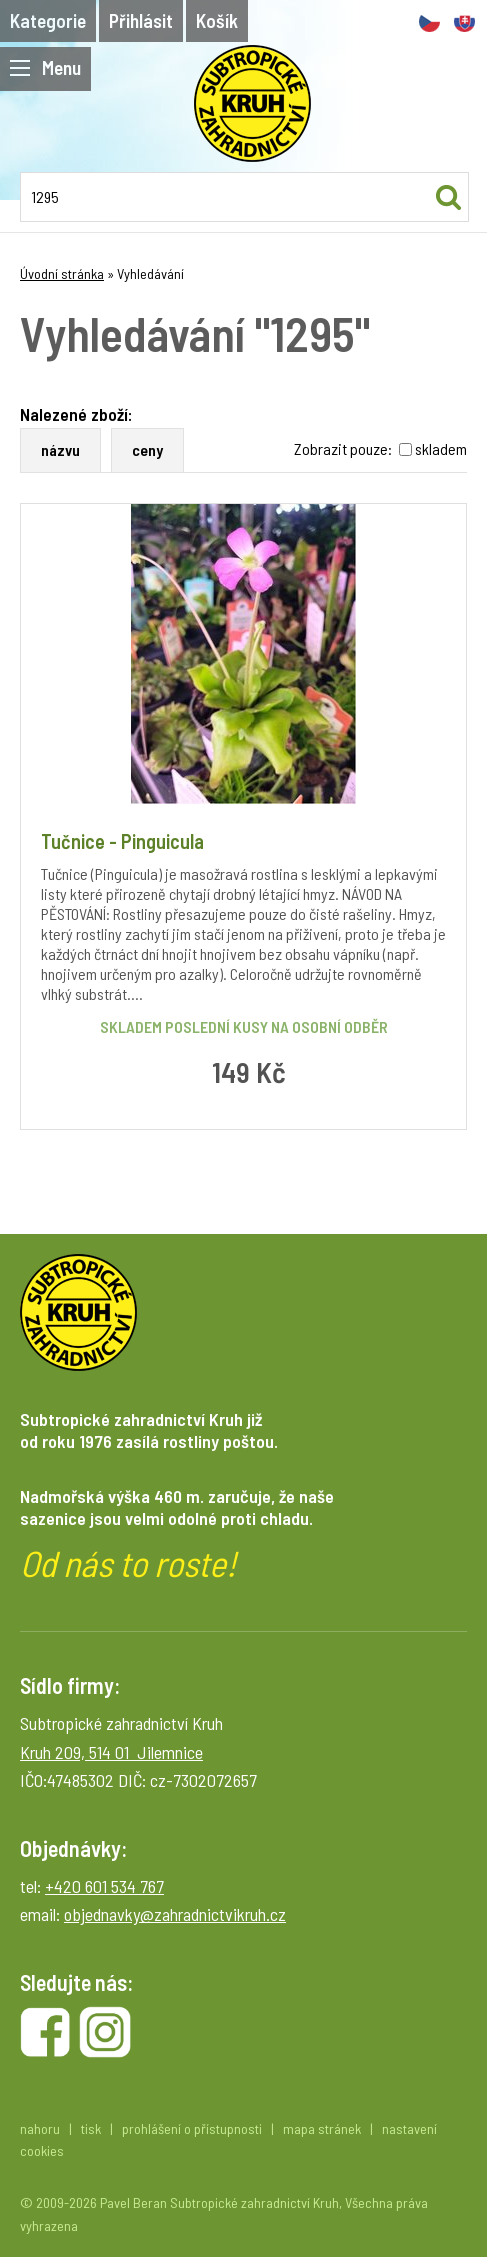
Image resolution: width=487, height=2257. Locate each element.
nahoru (40, 2128)
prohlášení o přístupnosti (192, 2128)
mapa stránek (322, 2128)
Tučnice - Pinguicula (122, 841)
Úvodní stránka (62, 273)
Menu (45, 67)
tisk (91, 2128)
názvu (60, 449)
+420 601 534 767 (104, 1886)
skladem (441, 448)
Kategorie (48, 20)
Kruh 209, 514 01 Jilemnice (111, 1752)
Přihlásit (141, 20)
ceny (147, 449)
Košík (217, 20)
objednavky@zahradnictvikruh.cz (175, 1914)
